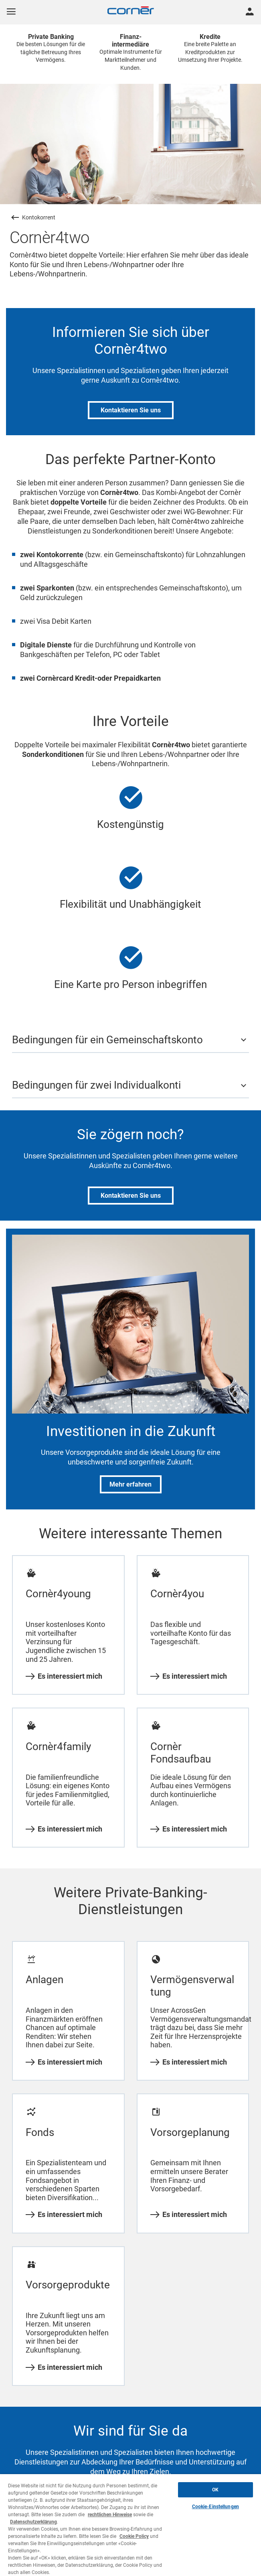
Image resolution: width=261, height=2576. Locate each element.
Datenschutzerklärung (33, 2522)
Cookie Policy (134, 2536)
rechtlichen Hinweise (110, 2514)
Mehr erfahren (130, 1484)
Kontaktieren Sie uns (131, 410)
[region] (130, 2525)
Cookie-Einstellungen (215, 2506)
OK (215, 2490)
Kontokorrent (38, 217)
